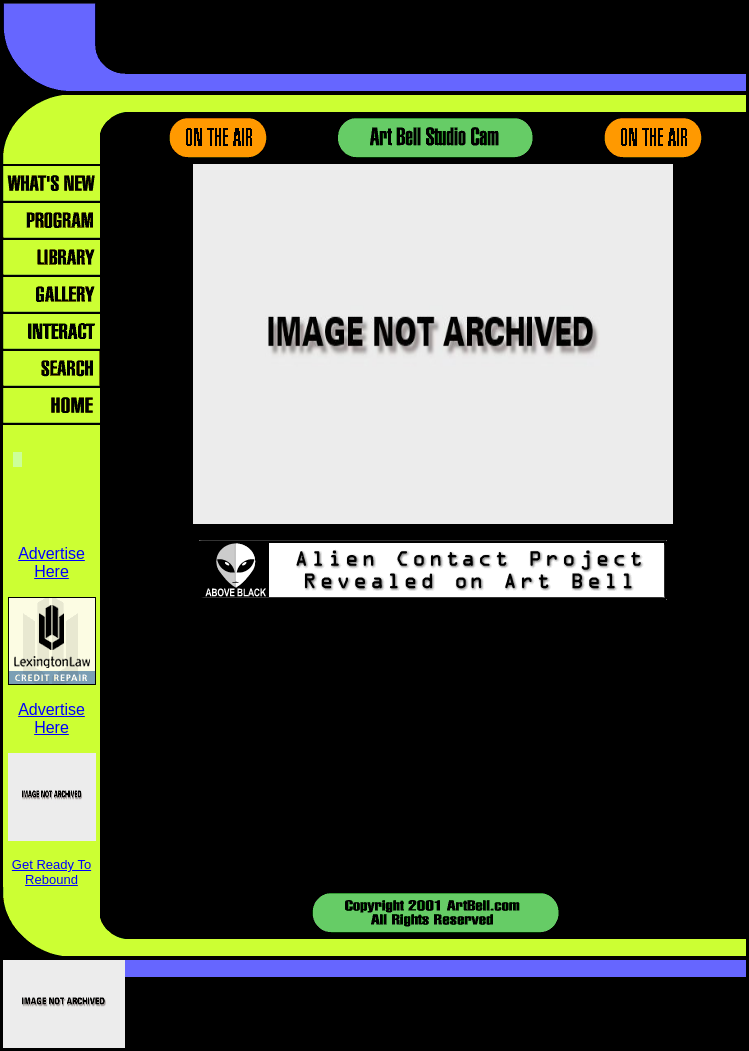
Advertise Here (51, 562)
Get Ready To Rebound (51, 872)
